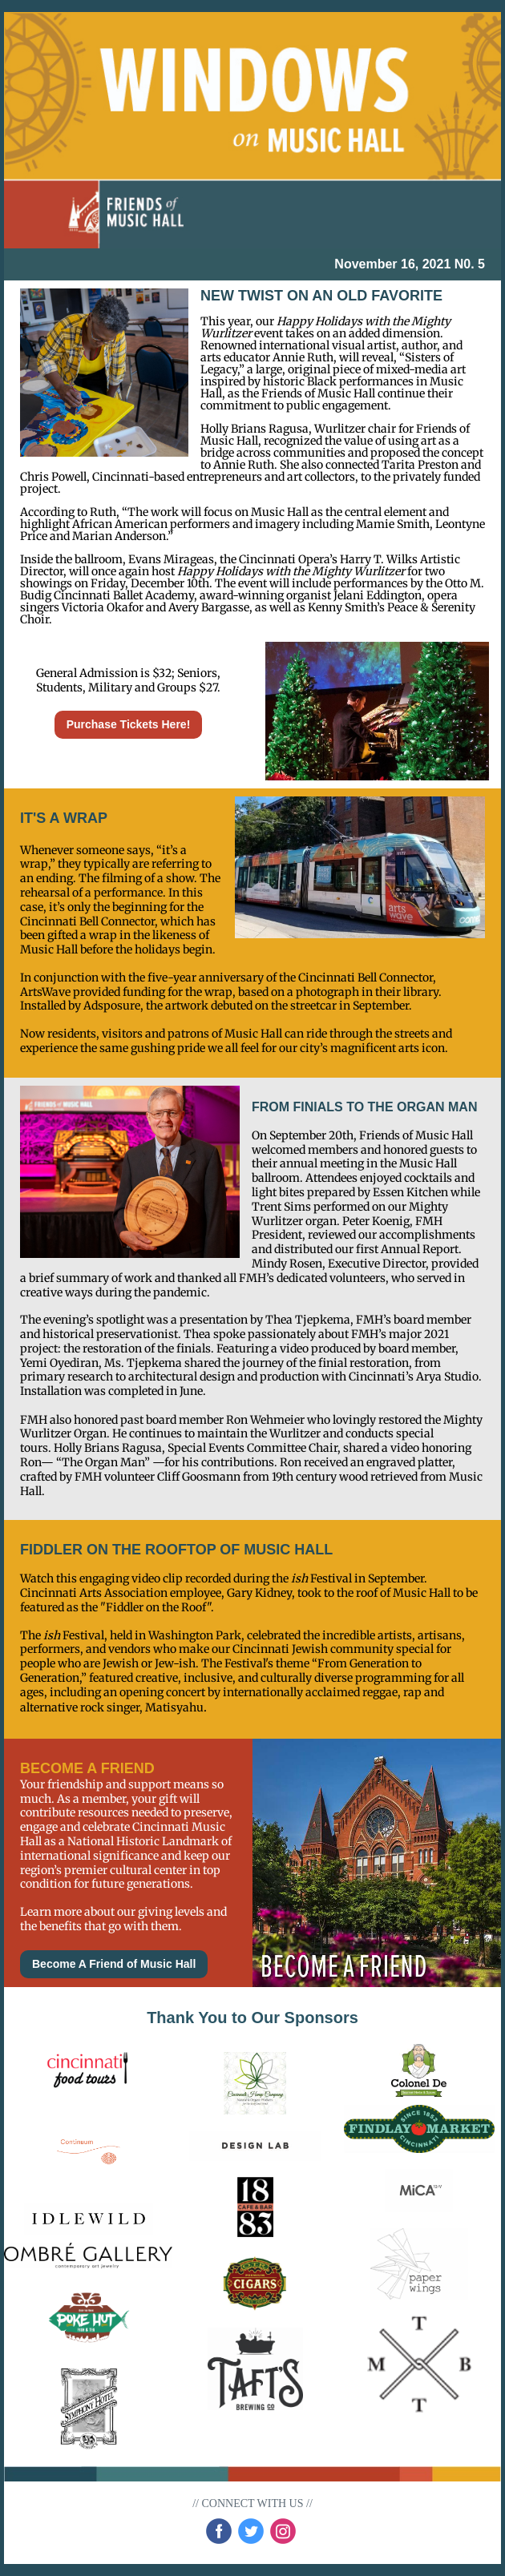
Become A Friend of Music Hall (114, 1963)
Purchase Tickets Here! (129, 724)
